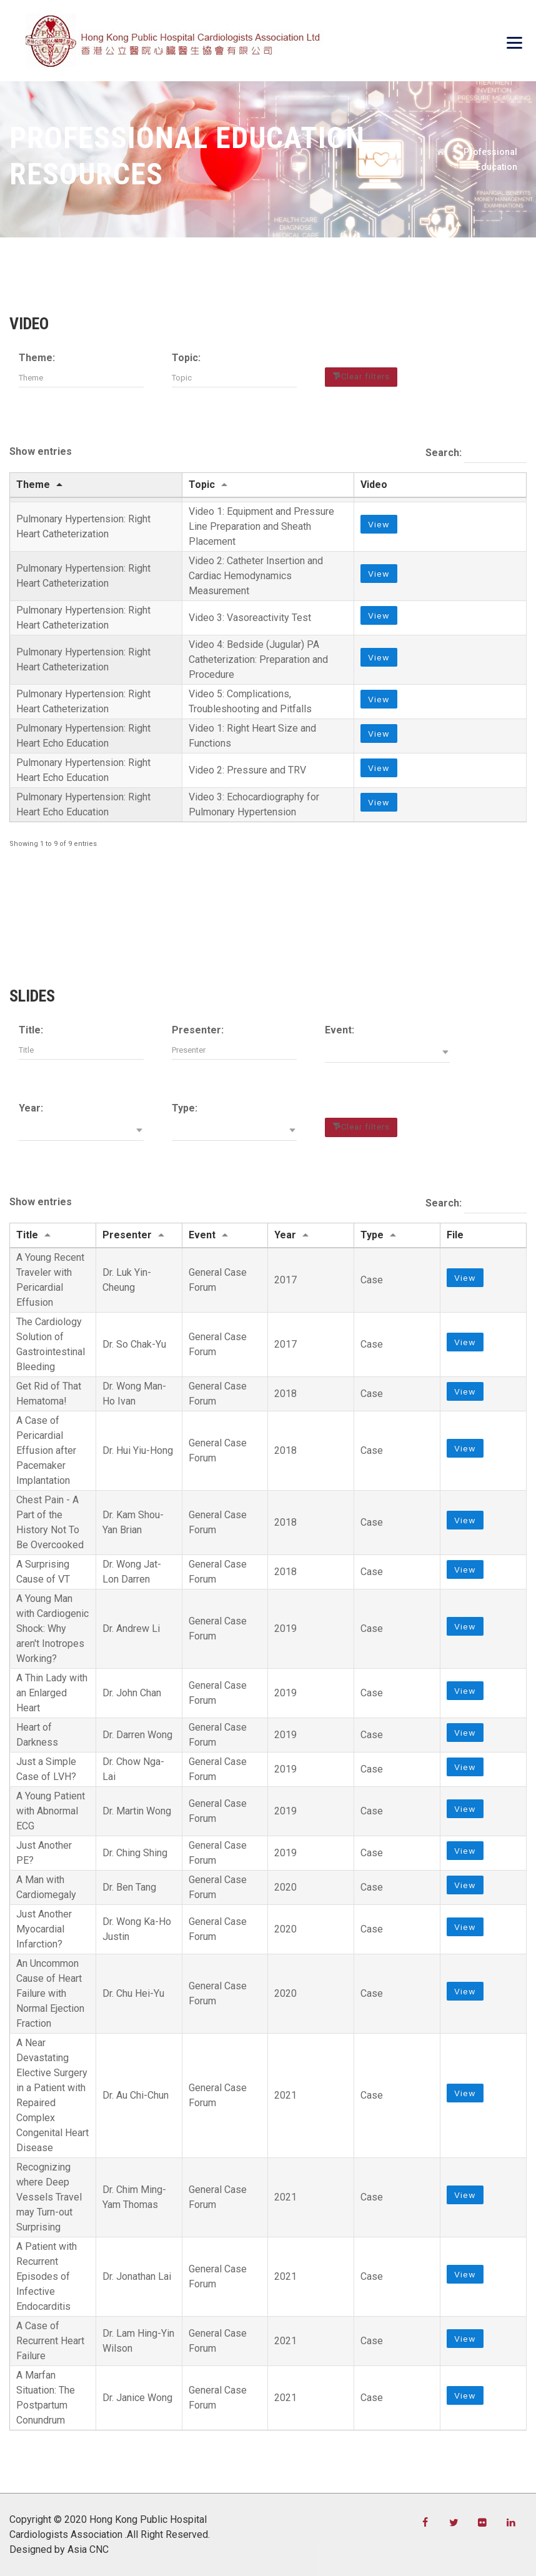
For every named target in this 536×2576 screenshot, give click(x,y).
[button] (387, 1053)
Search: (476, 453)
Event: (339, 1030)
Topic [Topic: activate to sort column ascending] (202, 484)
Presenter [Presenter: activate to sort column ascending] (127, 1235)
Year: (31, 1108)
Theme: (37, 358)
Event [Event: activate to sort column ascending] (202, 1235)
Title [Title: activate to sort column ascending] (27, 1235)
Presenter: (198, 1030)
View (379, 527)
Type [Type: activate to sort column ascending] (372, 1235)
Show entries (40, 451)
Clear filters (365, 376)
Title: (31, 1030)
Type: (184, 1108)
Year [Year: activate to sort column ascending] (285, 1235)
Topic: (186, 358)
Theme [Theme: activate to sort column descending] (33, 484)
